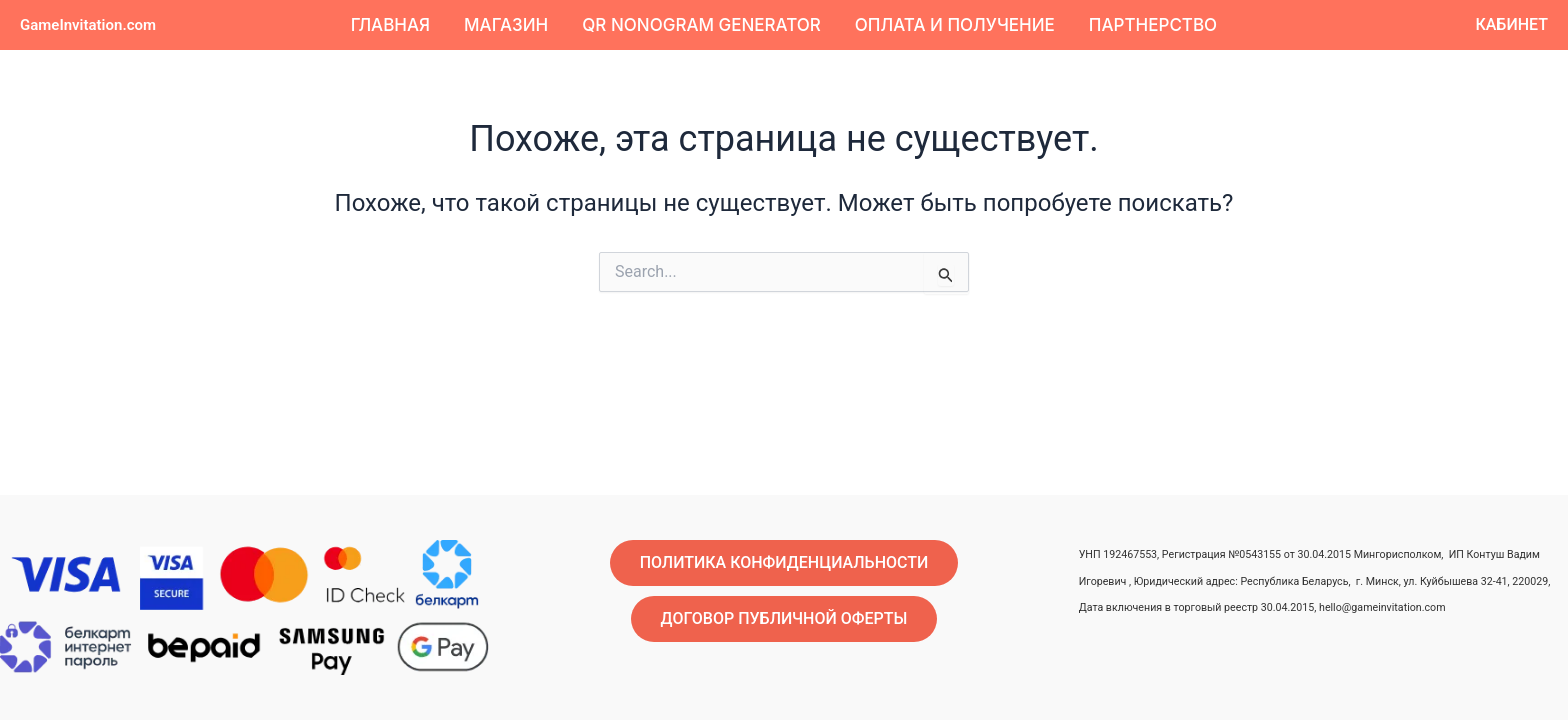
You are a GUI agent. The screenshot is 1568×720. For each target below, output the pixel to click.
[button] (1511, 25)
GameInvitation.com (88, 25)
